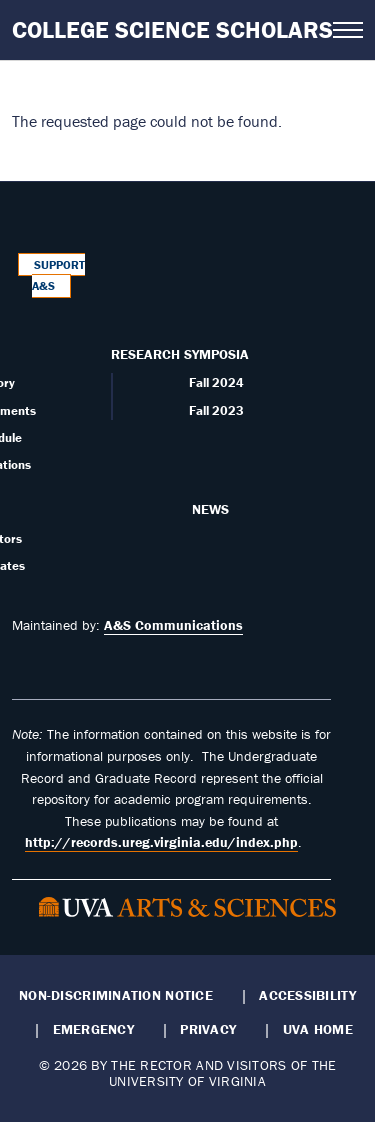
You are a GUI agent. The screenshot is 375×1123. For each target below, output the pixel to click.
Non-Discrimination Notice (116, 995)
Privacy (208, 1029)
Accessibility (307, 995)
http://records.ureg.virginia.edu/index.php (161, 842)
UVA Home (318, 1029)
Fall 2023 (216, 410)
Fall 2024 (216, 382)
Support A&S (59, 275)
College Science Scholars (172, 29)
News (210, 509)
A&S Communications (173, 625)
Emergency (93, 1029)
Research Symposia (180, 354)
